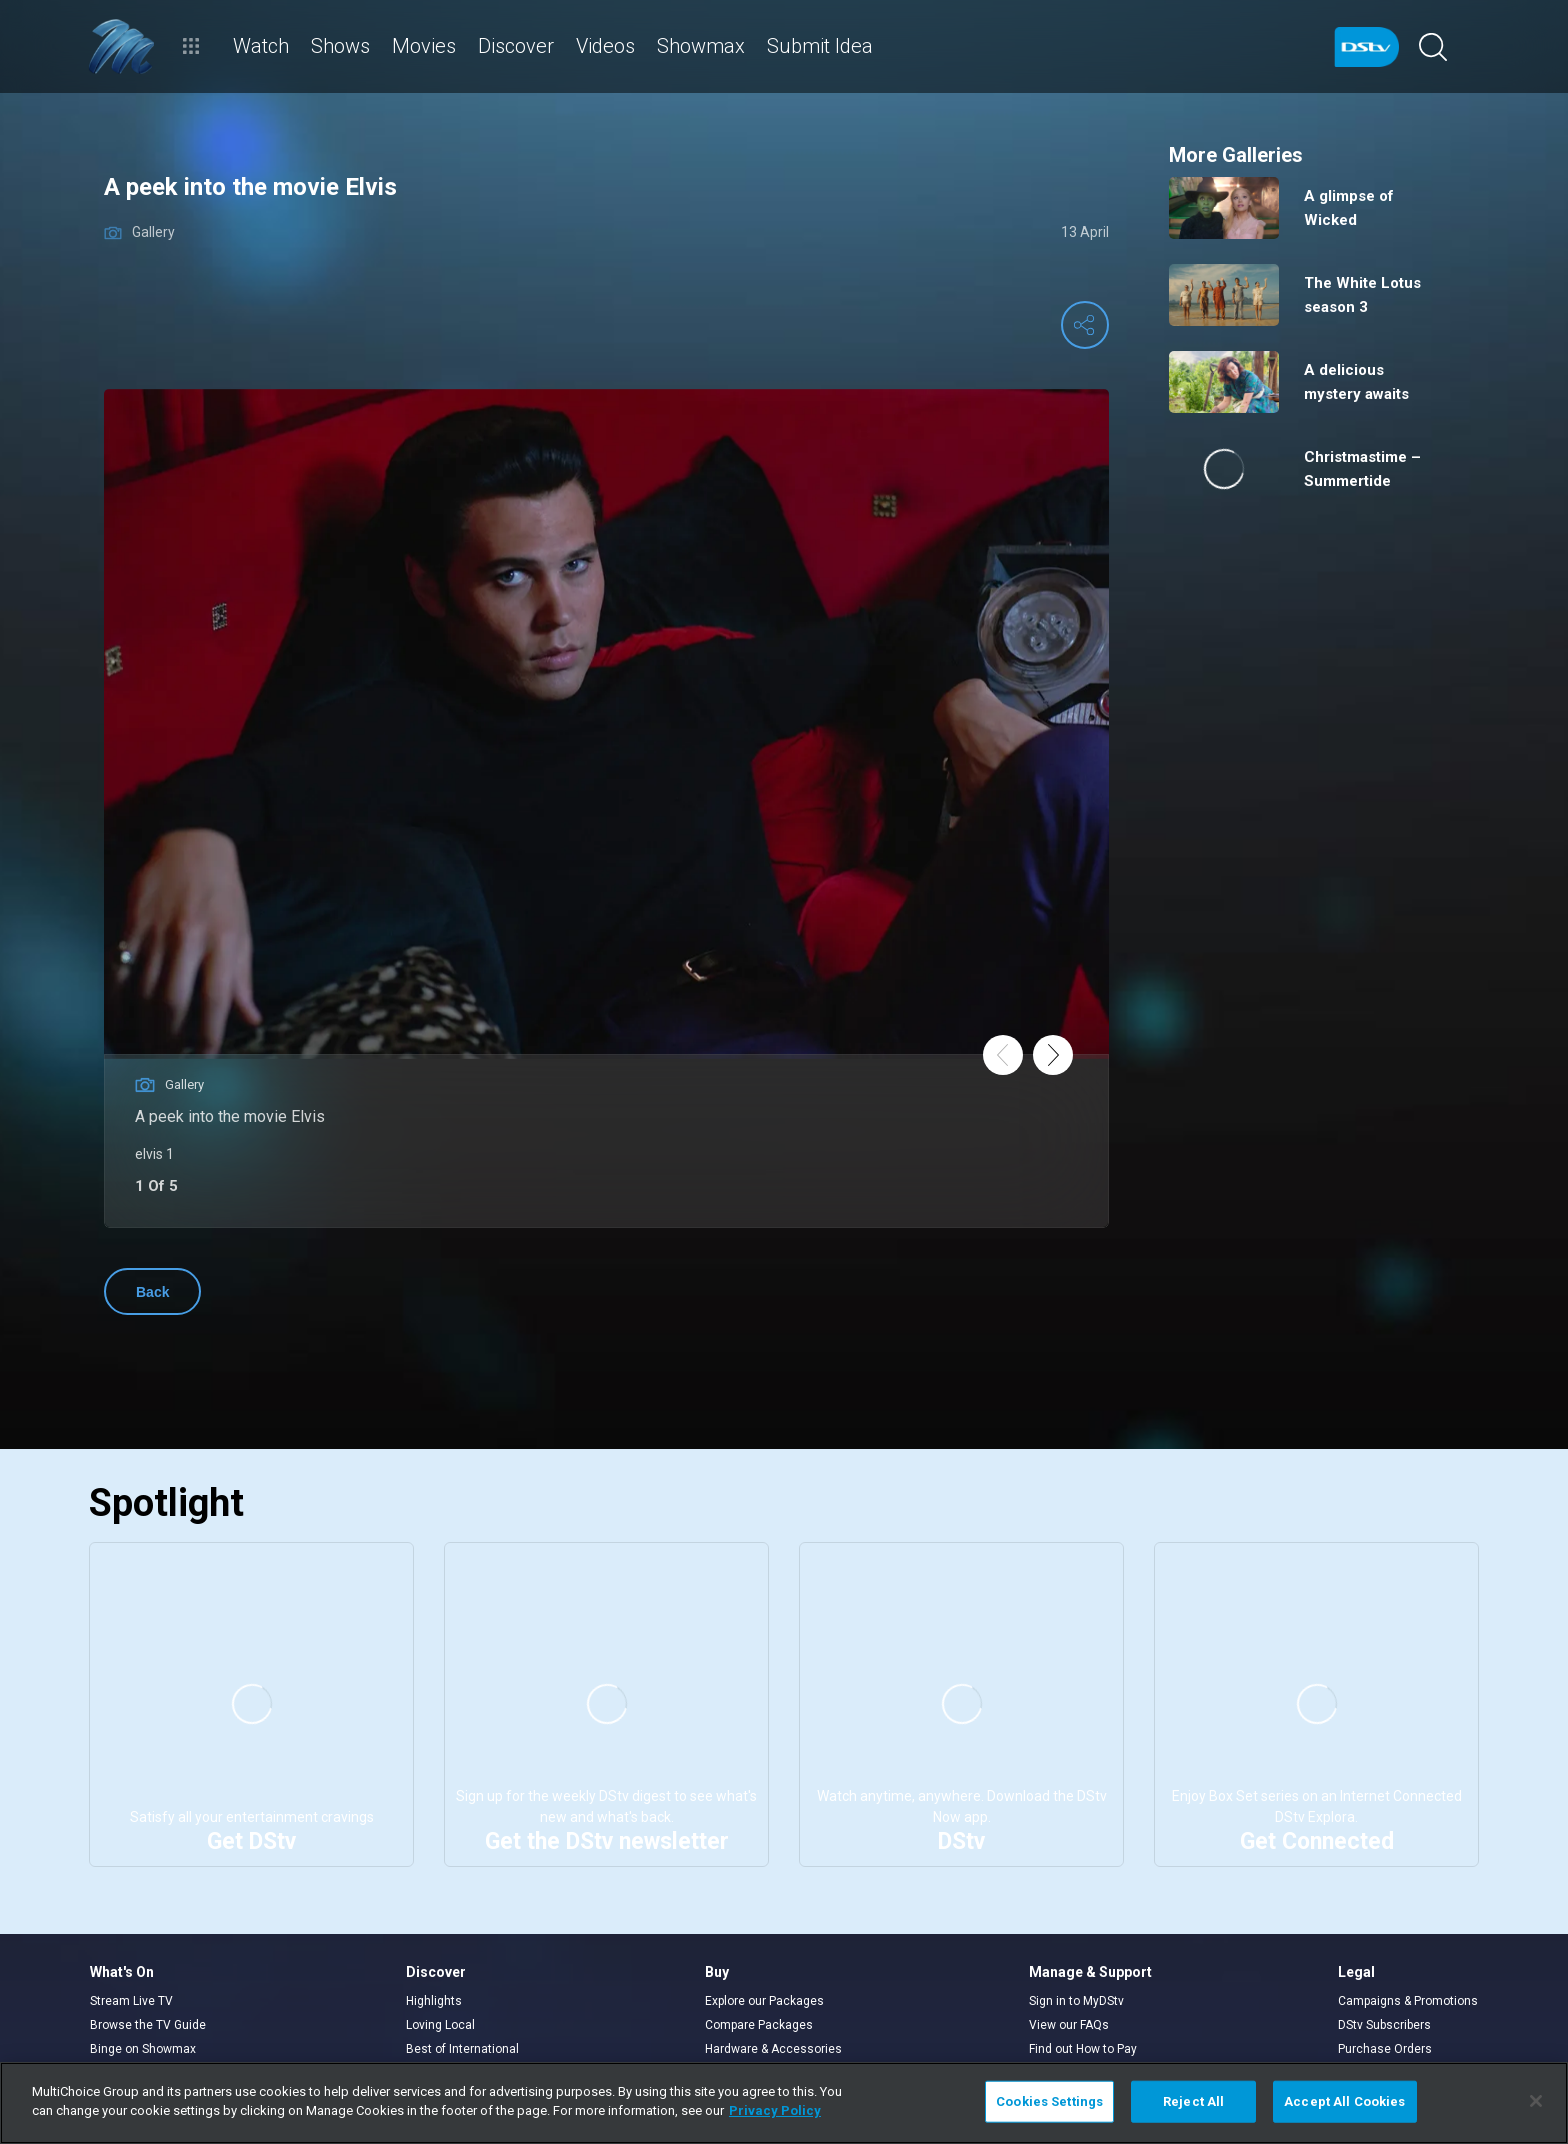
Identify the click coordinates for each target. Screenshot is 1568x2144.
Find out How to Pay (1083, 2049)
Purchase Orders (1385, 2049)
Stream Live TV (131, 2001)
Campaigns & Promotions (1408, 2001)
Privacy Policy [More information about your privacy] (775, 2110)
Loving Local (440, 2025)
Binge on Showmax (143, 2049)
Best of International (462, 2049)
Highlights (434, 2001)
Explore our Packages (764, 2001)
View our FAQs (1069, 2025)
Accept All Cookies (1344, 2101)
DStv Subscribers (1384, 2025)
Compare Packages (759, 2025)
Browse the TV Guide (148, 2025)
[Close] (1536, 2101)
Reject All (1193, 2101)
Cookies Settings (1049, 2101)
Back (152, 1292)
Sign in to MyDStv (1076, 2001)
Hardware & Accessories (773, 2049)
